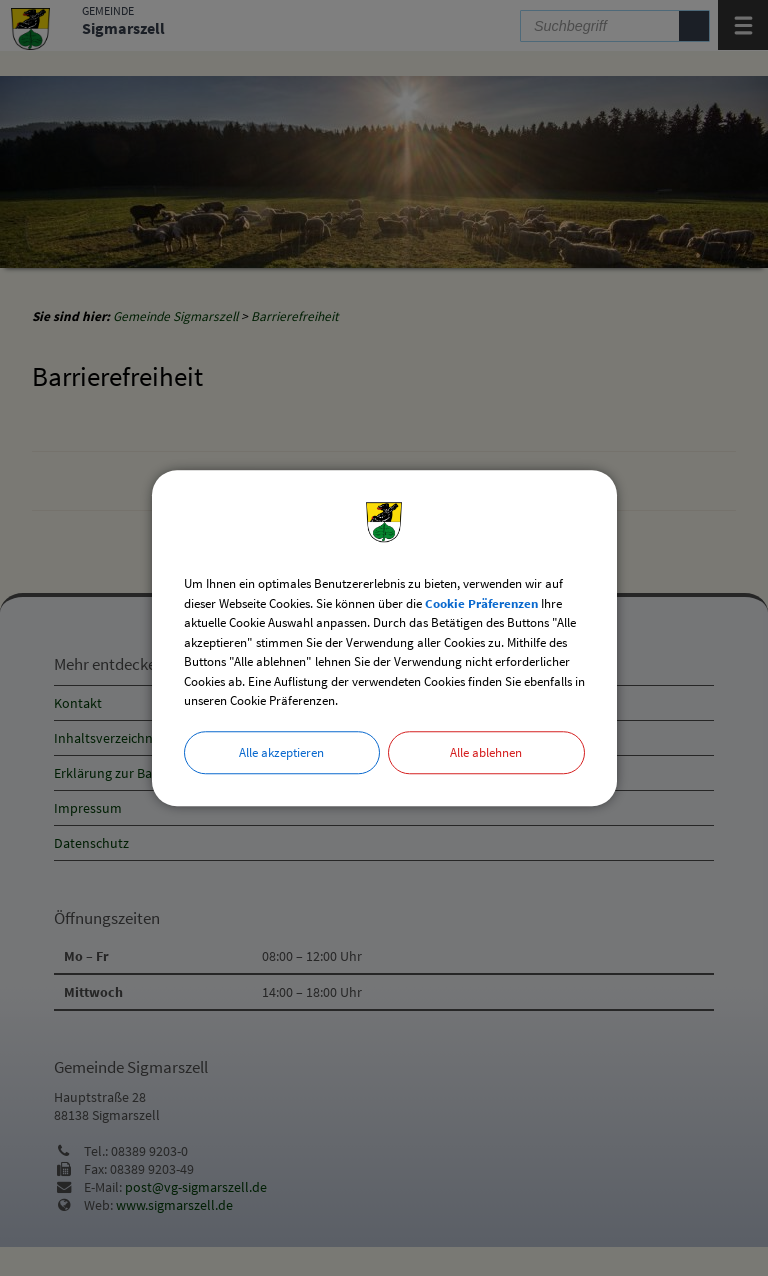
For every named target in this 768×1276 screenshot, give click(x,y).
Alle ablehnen (486, 752)
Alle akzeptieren (281, 752)
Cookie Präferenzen (481, 603)
